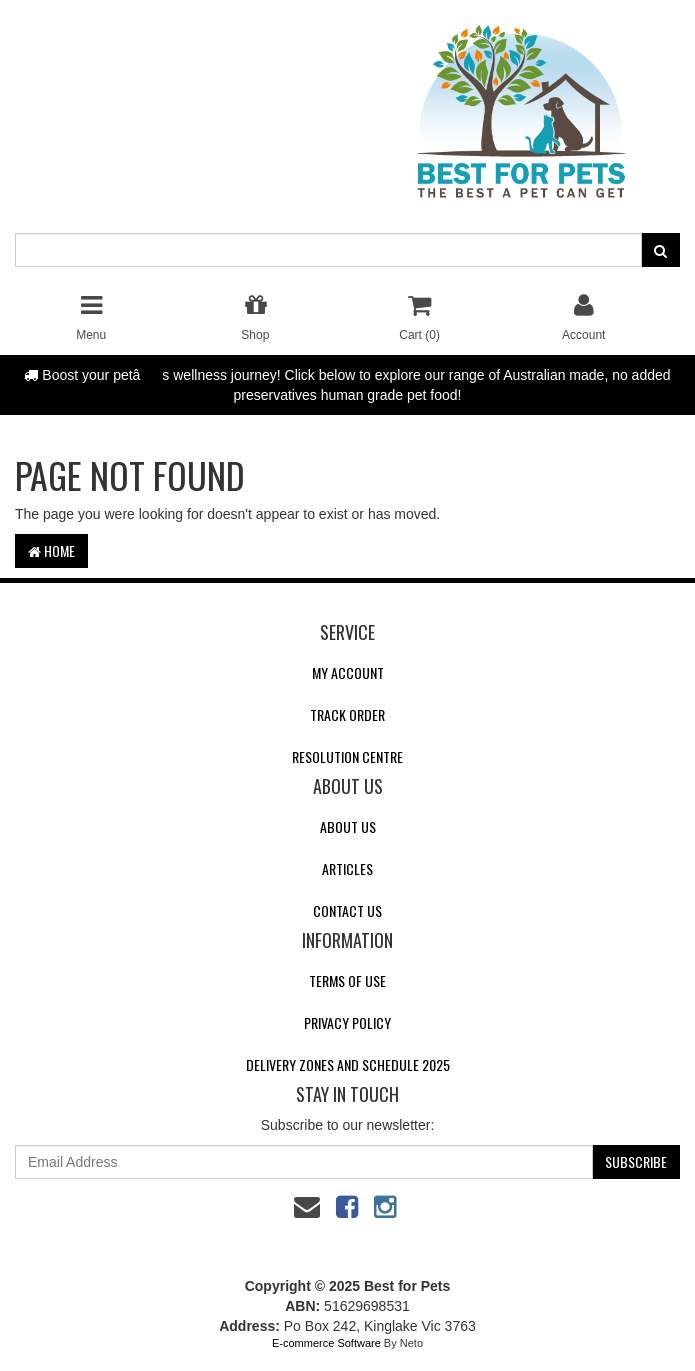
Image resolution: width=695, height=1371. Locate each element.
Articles (347, 868)
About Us (348, 826)
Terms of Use (347, 980)
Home (51, 550)
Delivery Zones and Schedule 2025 (348, 1064)
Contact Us (347, 910)
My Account (348, 672)
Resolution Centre (347, 756)
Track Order (347, 714)
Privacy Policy (347, 1022)
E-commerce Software (326, 1343)
